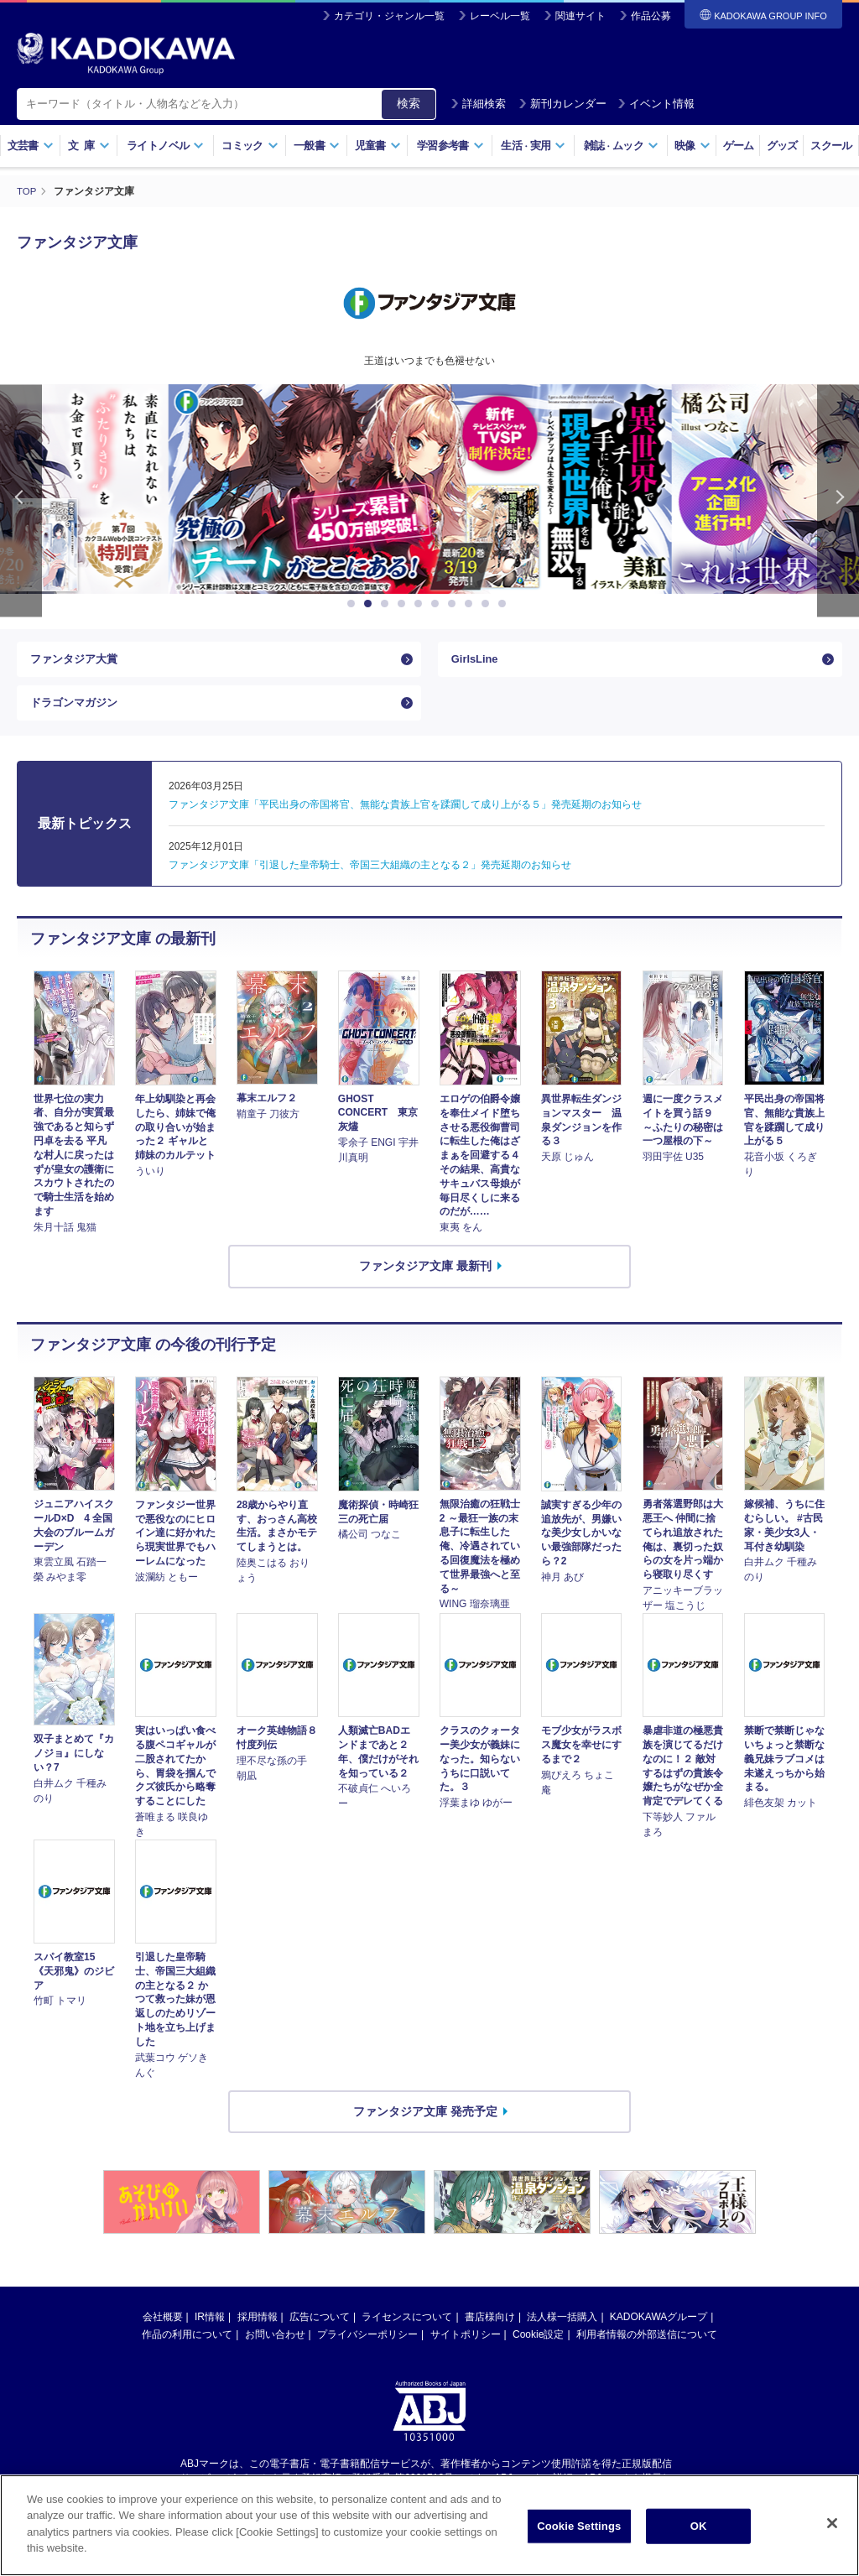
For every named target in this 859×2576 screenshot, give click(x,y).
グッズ (782, 145)
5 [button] (421, 604)
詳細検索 (478, 103)
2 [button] (370, 604)
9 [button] (488, 604)
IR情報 (210, 2328)
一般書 (317, 145)
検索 (408, 103)
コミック (249, 145)
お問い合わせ (275, 2346)
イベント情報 (656, 103)
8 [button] (471, 604)
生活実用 (533, 145)
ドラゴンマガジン (77, 710)
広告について (319, 2328)
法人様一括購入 (562, 2328)
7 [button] (454, 604)
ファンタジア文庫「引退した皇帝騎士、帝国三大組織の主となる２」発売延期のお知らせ (370, 876)
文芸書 (31, 145)
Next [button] (838, 500)
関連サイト (580, 16)
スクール (830, 145)
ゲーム (738, 145)
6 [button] (438, 604)
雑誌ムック (621, 145)
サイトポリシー (465, 2346)
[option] (429, 489)
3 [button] (387, 604)
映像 (692, 145)
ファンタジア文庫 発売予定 (425, 2122)
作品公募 (651, 16)
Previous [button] (21, 500)
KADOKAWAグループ (658, 2328)
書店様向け (490, 2328)
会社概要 (163, 2328)
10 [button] (505, 604)
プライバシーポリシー (367, 2346)
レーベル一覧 (500, 16)
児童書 (378, 145)
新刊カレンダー (562, 103)
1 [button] (354, 604)
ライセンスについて (407, 2328)
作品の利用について (187, 2346)
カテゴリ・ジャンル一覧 (389, 16)
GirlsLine (476, 662)
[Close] (832, 2525)
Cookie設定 (538, 2346)
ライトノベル (165, 145)
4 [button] (404, 604)
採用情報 (257, 2328)
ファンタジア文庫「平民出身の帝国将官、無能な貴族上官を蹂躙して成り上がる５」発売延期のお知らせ (405, 816)
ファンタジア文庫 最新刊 (425, 1277)
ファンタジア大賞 (77, 662)
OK (698, 2528)
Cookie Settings (579, 2528)
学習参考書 (450, 145)
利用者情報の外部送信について (646, 2346)
